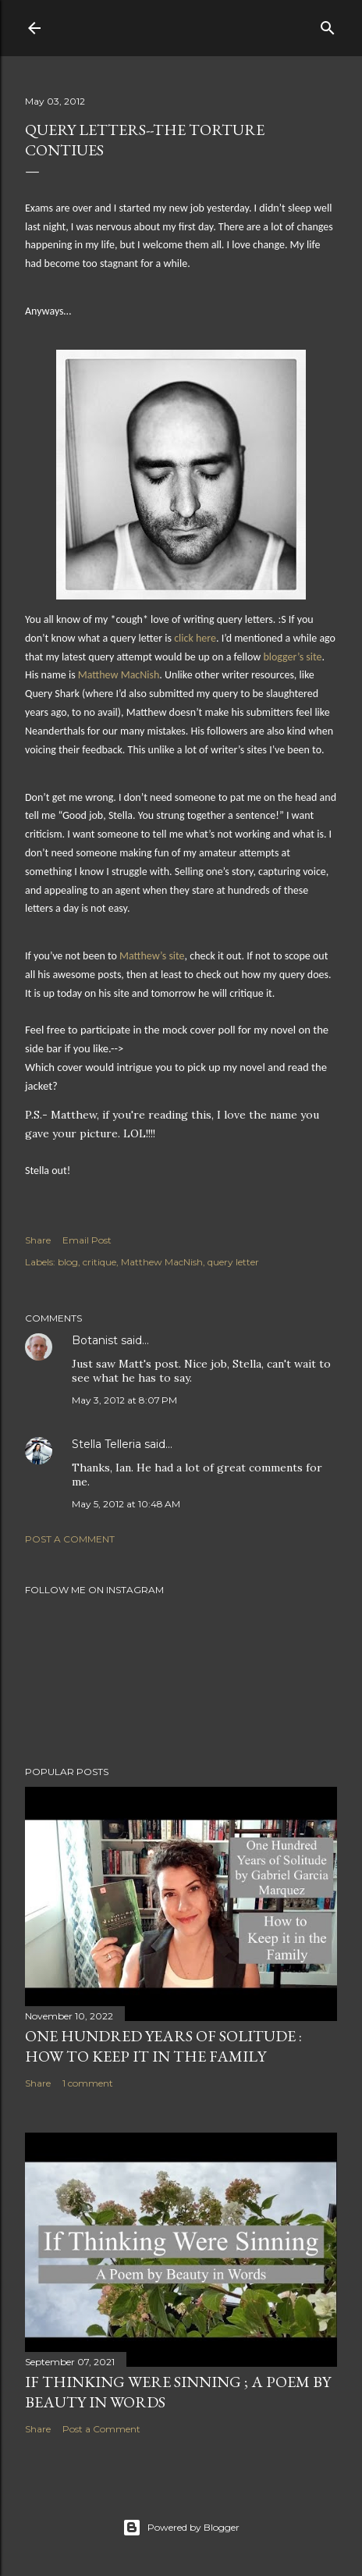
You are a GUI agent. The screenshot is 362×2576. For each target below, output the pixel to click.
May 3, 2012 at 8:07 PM (124, 1400)
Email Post (87, 1240)
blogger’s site (292, 657)
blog (68, 1262)
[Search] (327, 24)
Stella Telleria (106, 1444)
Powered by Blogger (181, 2527)
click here (195, 638)
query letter (233, 1262)
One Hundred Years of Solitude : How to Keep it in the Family (163, 2046)
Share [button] (38, 1240)
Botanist (95, 1340)
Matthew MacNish (119, 674)
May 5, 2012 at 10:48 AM (126, 1504)
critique (99, 1262)
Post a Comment (70, 1539)
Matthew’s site (152, 955)
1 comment (87, 2083)
